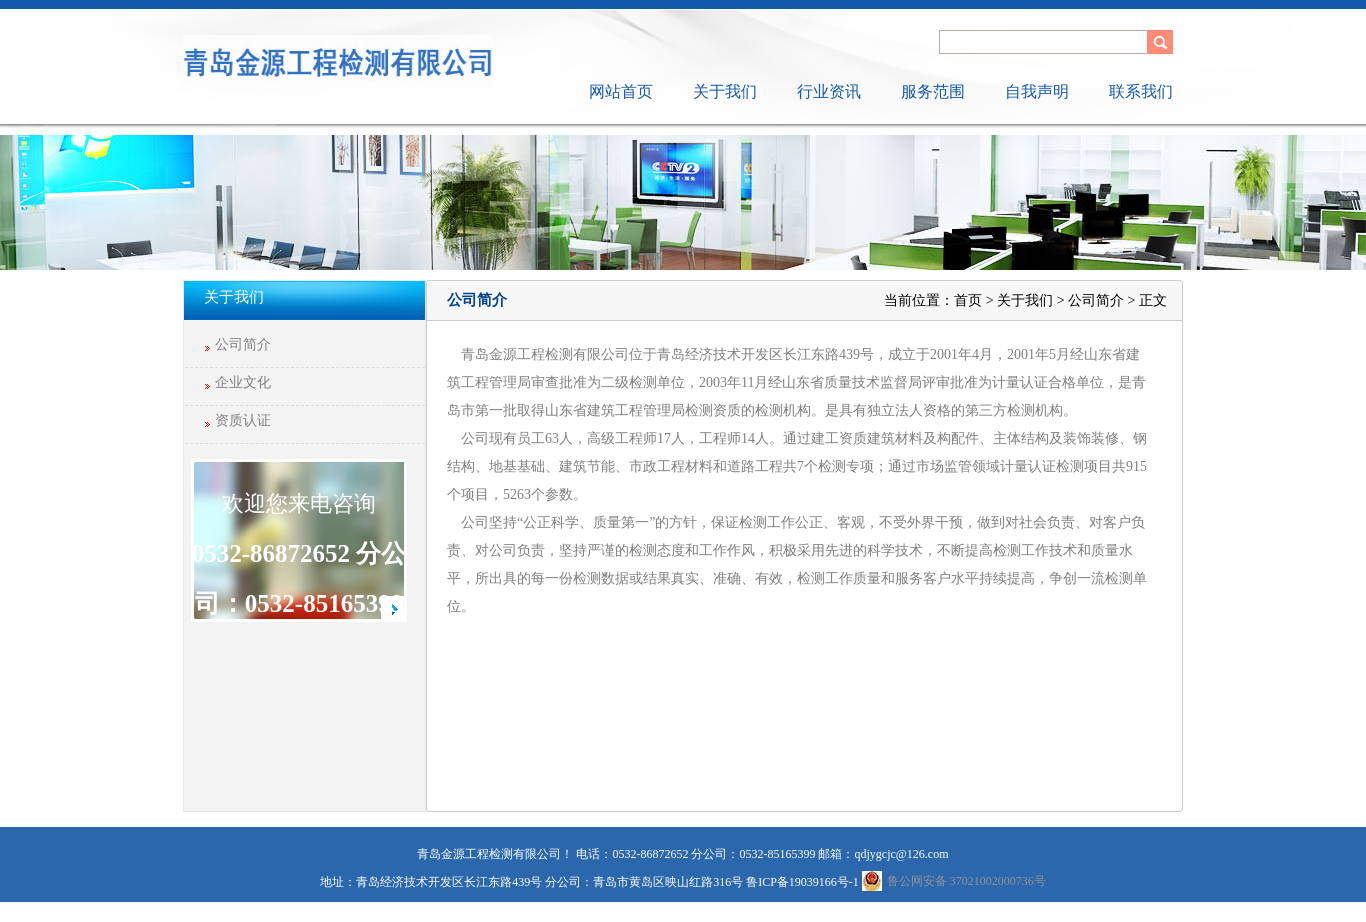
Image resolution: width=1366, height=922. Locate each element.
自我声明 (1037, 91)
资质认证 (243, 420)
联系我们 (1141, 91)
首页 (968, 300)
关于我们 (725, 91)
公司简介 (243, 344)
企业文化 (243, 382)
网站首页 (621, 91)
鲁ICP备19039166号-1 (802, 882)
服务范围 (933, 91)
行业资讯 (829, 91)
